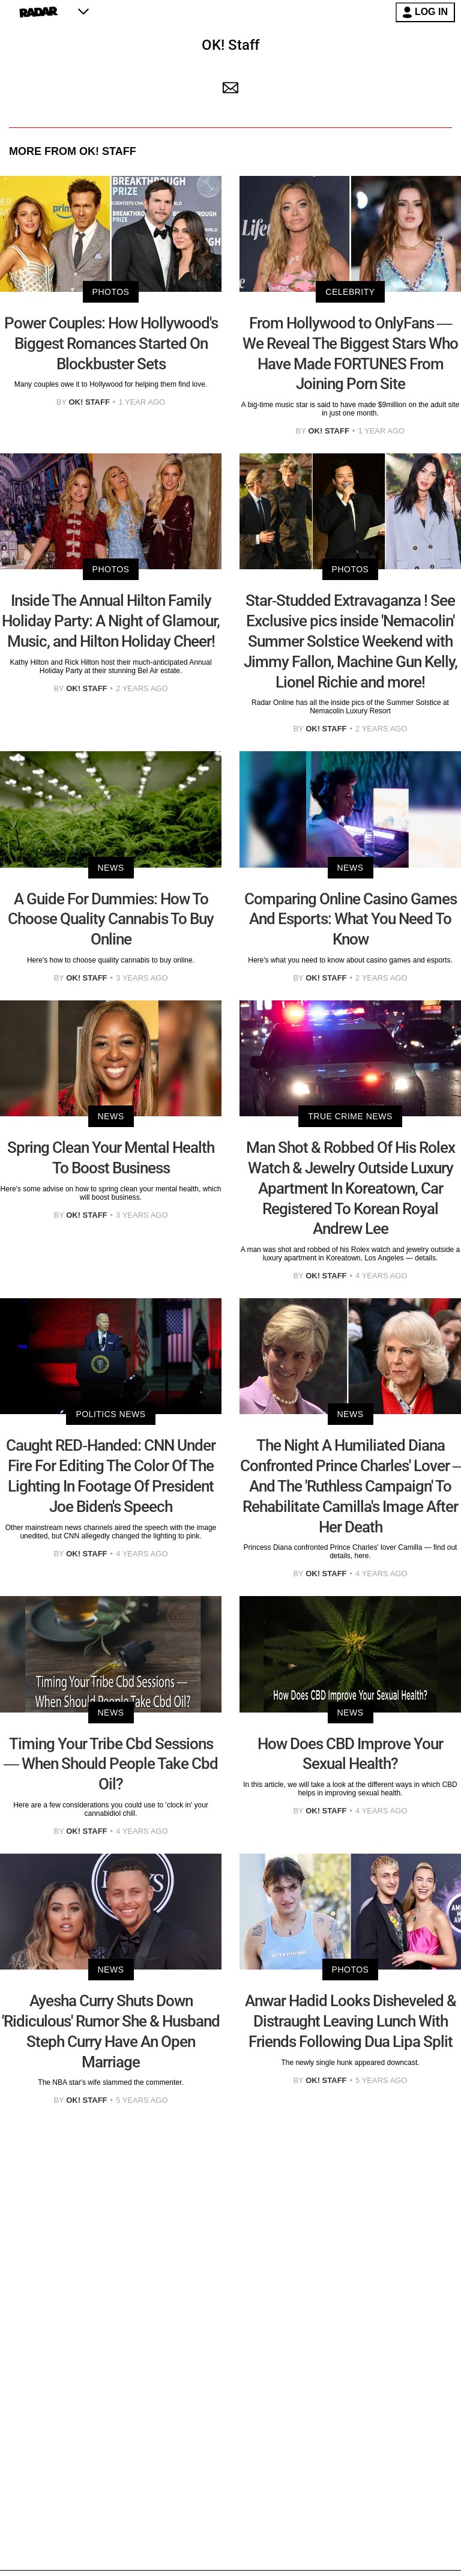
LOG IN (425, 12)
